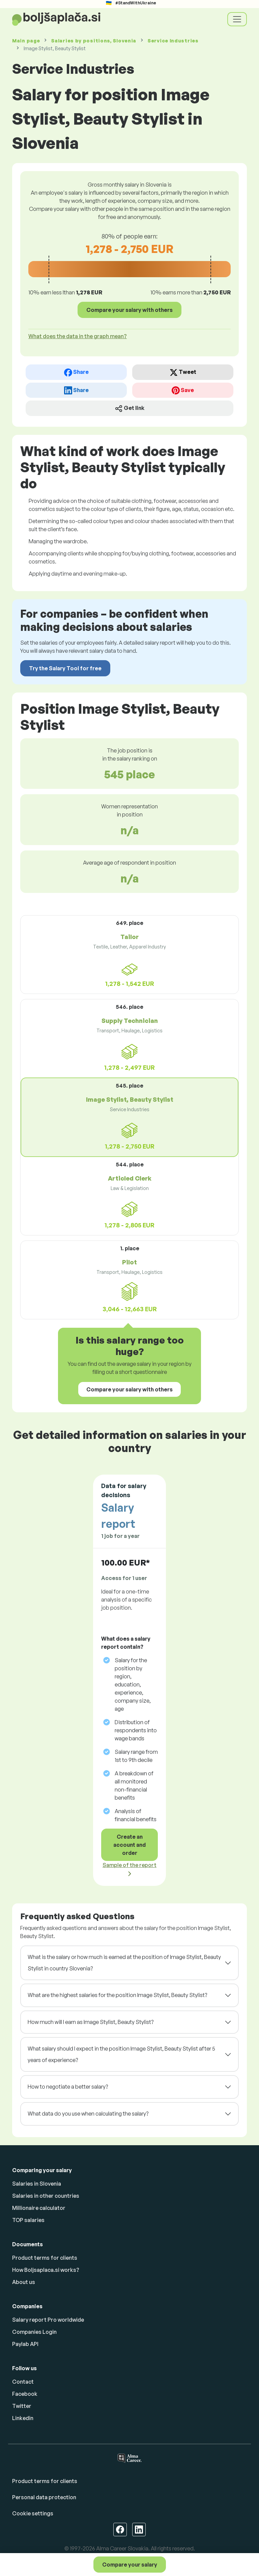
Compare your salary (129, 2564)
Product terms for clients (44, 2257)
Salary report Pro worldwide (48, 2319)
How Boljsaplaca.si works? (45, 2269)
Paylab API (25, 2344)
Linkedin (22, 2418)
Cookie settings (32, 2513)
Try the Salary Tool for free (65, 668)
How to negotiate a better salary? (68, 2086)
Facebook (24, 2393)
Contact (23, 2381)
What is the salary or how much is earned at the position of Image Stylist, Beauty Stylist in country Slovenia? (124, 1963)
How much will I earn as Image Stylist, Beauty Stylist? (90, 2022)
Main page (26, 40)
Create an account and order (129, 1844)
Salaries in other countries (45, 2195)
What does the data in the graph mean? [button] (77, 336)
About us (23, 2282)
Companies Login (34, 2331)
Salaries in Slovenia (36, 2183)
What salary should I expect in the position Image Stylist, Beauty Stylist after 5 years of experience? (121, 2054)
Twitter (21, 2406)
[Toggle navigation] (237, 19)
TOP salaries (28, 2220)
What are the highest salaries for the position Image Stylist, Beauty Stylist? (117, 1995)
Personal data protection (44, 2497)
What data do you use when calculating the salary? (88, 2113)
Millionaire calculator (38, 2207)
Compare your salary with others (129, 310)
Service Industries (173, 40)
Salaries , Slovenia (93, 40)
